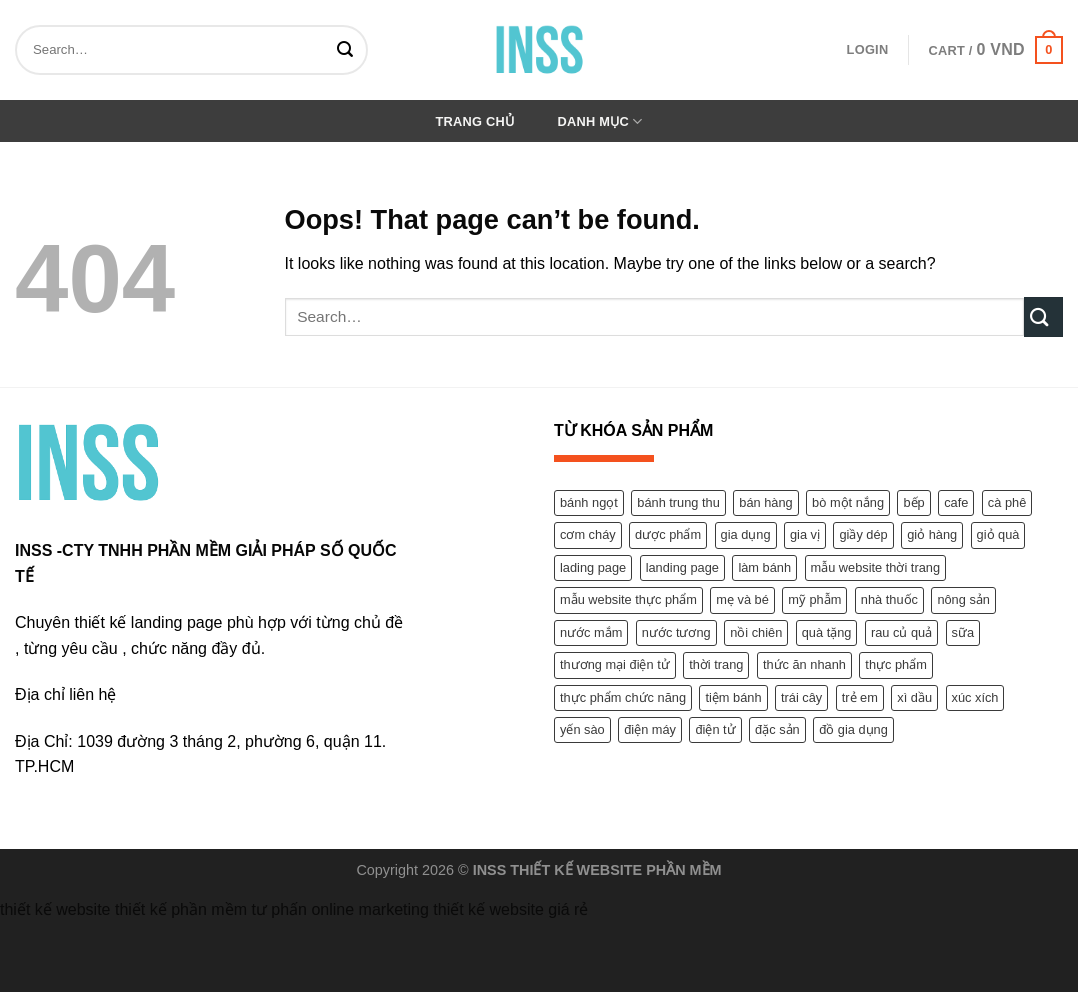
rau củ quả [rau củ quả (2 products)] (901, 632)
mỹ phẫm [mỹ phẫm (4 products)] (814, 599)
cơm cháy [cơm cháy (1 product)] (588, 534)
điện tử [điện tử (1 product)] (715, 729)
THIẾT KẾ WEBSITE (576, 870)
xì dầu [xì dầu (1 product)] (914, 697)
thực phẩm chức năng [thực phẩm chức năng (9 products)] (623, 697)
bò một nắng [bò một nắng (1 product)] (848, 502)
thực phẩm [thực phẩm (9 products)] (896, 664)
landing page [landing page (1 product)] (682, 567)
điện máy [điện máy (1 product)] (650, 729)
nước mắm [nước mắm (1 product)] (591, 632)
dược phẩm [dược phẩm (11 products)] (668, 534)
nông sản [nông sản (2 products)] (963, 599)
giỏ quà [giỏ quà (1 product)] (998, 534)
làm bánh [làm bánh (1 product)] (764, 567)
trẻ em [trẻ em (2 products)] (860, 697)
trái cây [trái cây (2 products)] (801, 697)
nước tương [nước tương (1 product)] (676, 632)
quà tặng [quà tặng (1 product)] (827, 632)
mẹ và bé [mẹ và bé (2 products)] (742, 599)
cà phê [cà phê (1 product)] (1007, 502)
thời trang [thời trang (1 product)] (716, 664)
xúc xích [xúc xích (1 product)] (975, 697)
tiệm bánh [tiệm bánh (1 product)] (733, 697)
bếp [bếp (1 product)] (913, 502)
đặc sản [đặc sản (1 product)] (777, 729)
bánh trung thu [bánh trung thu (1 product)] (678, 502)
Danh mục (600, 121)
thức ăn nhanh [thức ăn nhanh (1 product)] (804, 664)
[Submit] (348, 50)
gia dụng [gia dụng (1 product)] (746, 534)
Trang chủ (475, 121)
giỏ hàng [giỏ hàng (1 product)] (932, 534)
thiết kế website (55, 909)
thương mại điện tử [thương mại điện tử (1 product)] (615, 664)
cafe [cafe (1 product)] (956, 502)
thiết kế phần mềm (181, 909)
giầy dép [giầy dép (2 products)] (863, 534)
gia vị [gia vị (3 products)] (805, 534)
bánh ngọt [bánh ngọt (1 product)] (589, 502)
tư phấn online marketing (339, 909)
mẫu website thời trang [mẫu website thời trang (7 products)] (876, 567)
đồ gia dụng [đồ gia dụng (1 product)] (853, 729)
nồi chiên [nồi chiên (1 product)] (756, 632)
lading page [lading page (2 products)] (593, 567)
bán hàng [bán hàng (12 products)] (765, 502)
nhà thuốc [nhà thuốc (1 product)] (889, 599)
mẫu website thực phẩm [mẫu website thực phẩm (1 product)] (628, 599)
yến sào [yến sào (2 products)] (582, 729)
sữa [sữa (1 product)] (963, 632)
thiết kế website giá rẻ (510, 909)
